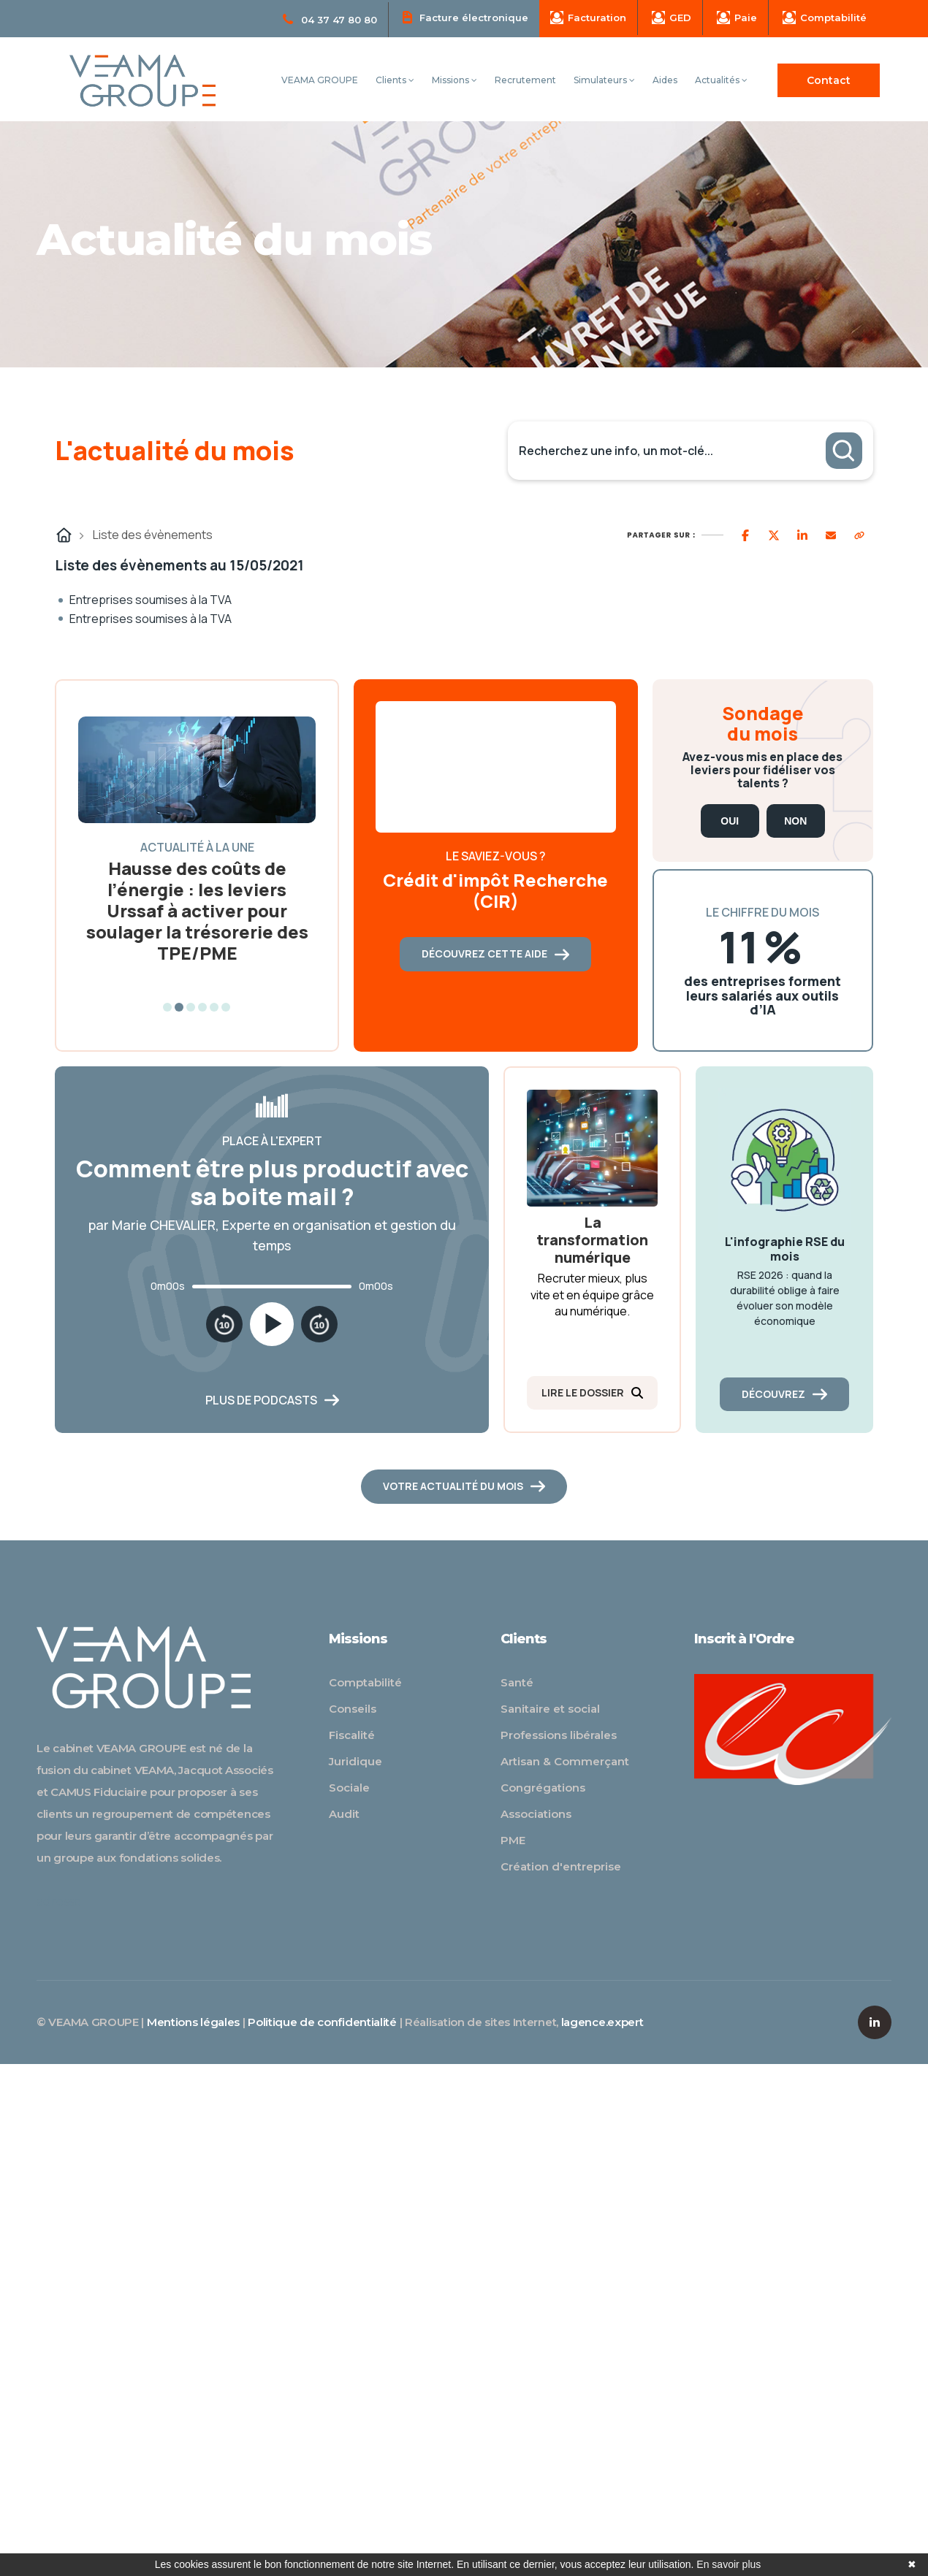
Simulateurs (604, 79)
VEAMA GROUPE (319, 79)
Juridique (355, 1761)
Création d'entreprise (561, 1866)
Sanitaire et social (550, 1709)
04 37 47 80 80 (330, 19)
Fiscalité (352, 1735)
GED (671, 17)
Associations (536, 1814)
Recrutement (525, 79)
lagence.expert (602, 2022)
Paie (737, 17)
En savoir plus (728, 2564)
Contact (829, 80)
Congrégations (543, 1788)
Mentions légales (193, 2022)
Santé (517, 1682)
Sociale (349, 1788)
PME (513, 1840)
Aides (665, 79)
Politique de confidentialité (322, 2022)
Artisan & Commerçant (565, 1761)
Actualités (721, 79)
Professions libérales (559, 1735)
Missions (454, 79)
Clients (395, 79)
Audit (344, 1814)
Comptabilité (825, 17)
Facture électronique (465, 17)
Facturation (588, 17)
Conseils (352, 1709)
